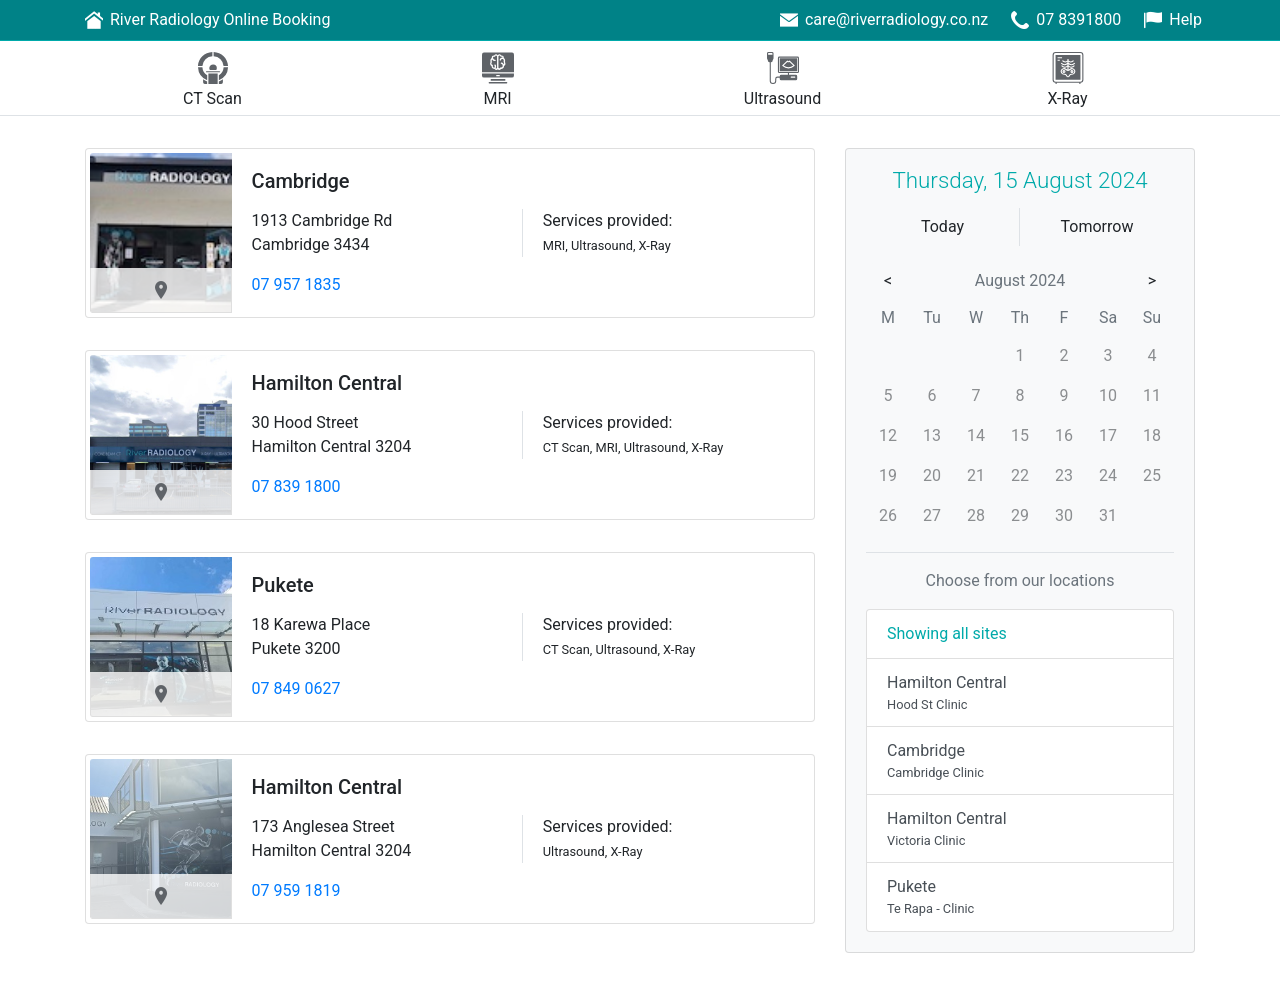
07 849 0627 (296, 688)
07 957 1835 (296, 284)
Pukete (283, 585)
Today (942, 226)
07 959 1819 (296, 890)
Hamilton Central (327, 383)
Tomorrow (1097, 226)
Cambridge (301, 181)
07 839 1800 (296, 486)
